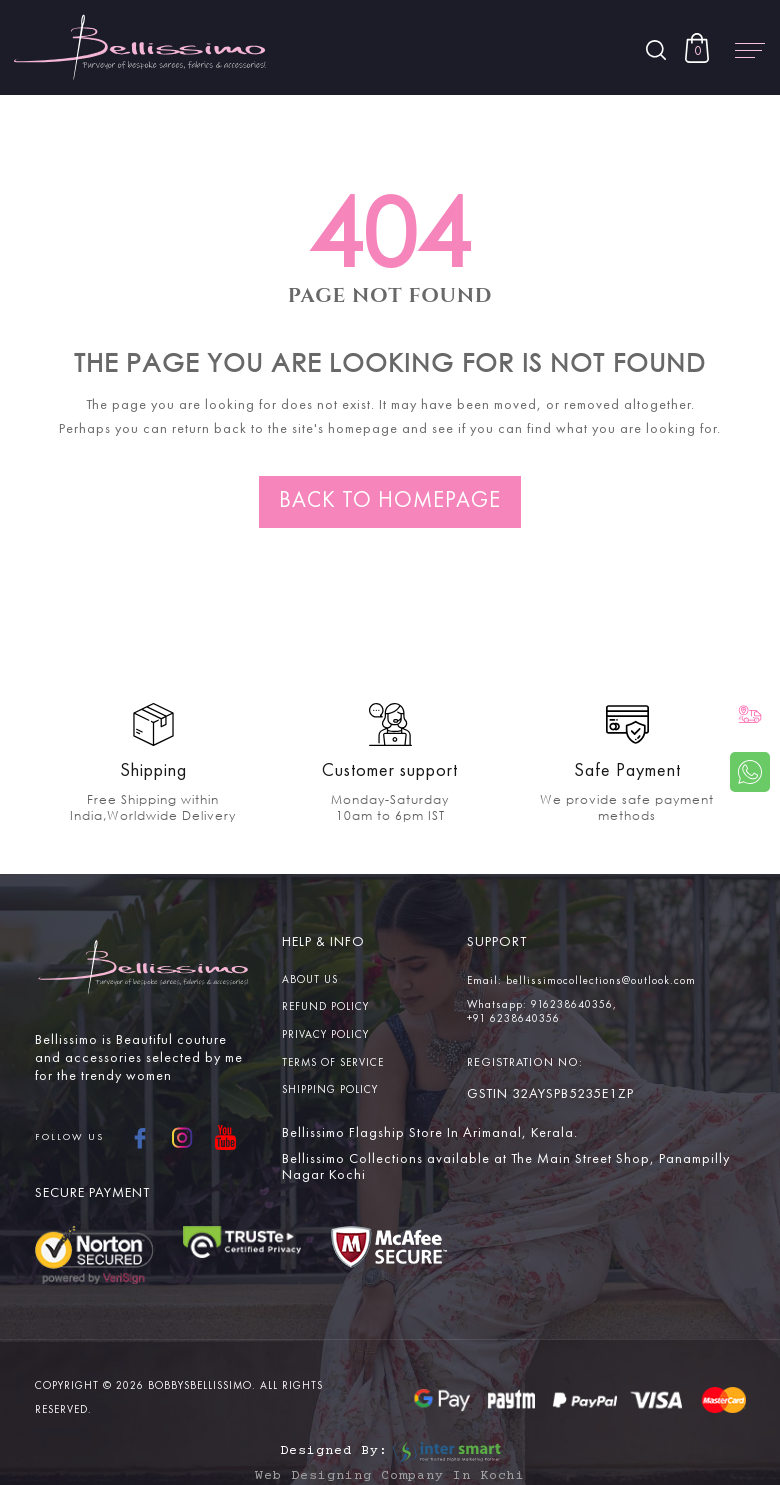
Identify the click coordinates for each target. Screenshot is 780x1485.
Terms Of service (333, 1063)
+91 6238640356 (513, 1019)
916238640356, (574, 1005)
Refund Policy (325, 1007)
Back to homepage (390, 501)
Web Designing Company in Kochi (390, 1476)
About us (310, 980)
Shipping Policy (330, 1090)
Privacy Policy (325, 1035)
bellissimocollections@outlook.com (601, 981)
